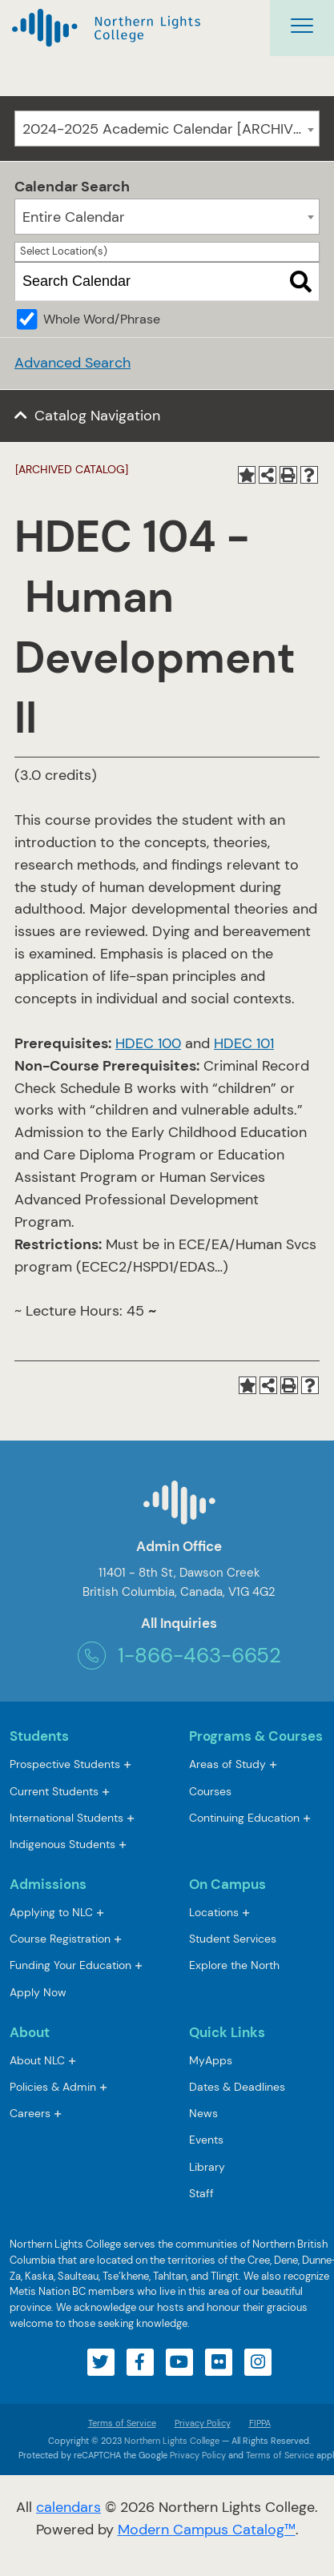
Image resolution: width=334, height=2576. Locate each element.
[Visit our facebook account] (140, 2362)
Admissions (48, 1884)
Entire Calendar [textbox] (73, 217)
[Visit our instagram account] (258, 2362)
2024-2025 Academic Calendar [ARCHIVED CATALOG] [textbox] (170, 129)
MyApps (210, 2061)
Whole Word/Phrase (101, 319)
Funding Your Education (70, 1965)
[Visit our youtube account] (179, 2362)
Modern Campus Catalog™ (207, 2529)
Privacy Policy (203, 2423)
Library (207, 2167)
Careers (30, 2113)
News (203, 2113)
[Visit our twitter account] (101, 2362)
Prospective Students (65, 1764)
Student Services (232, 1938)
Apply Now (38, 1992)
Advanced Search (72, 362)
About (30, 2032)
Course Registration (60, 1938)
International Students (66, 1817)
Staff (201, 2193)
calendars (68, 2507)
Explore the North (234, 1965)
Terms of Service (122, 2423)
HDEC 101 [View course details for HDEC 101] (244, 1043)
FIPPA (256, 2423)
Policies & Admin (53, 2087)
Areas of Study (227, 1764)
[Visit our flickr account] (218, 2362)
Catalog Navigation (97, 415)
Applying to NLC (51, 1912)
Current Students (54, 1791)
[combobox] (167, 129)
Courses (210, 1792)
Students (39, 1736)
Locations (214, 1912)
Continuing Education (244, 1817)
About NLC (37, 2060)
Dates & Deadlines (237, 2087)
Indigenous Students (62, 1844)
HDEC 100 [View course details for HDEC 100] (148, 1043)
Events (206, 2139)
